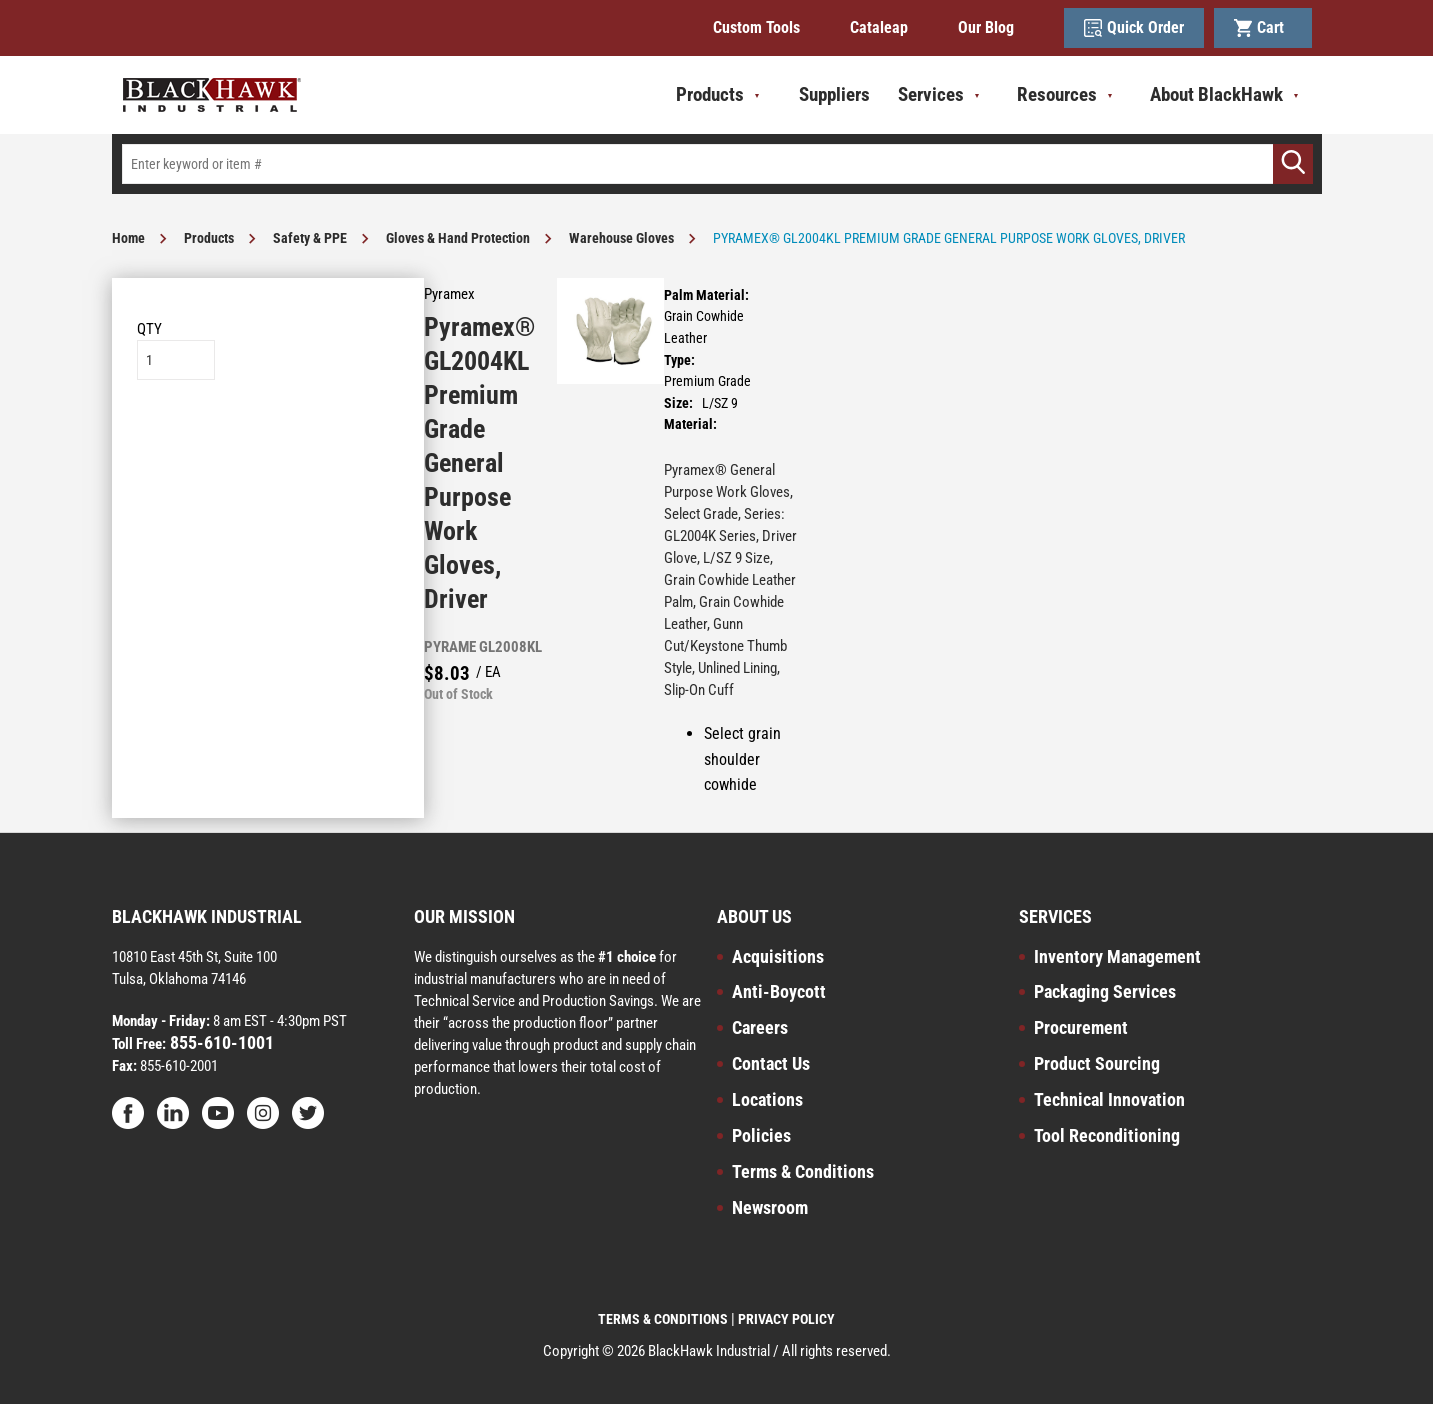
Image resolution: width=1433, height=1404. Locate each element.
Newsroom (770, 1207)
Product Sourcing (1097, 1063)
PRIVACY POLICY (786, 1319)
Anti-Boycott (779, 991)
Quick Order (1134, 28)
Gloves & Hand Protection (458, 238)
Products (209, 238)
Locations (767, 1099)
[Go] (1293, 164)
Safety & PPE (310, 238)
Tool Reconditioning (1107, 1135)
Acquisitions (778, 956)
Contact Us (771, 1063)
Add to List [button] (267, 440)
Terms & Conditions (803, 1171)
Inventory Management (1117, 956)
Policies (761, 1135)
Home (128, 238)
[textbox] (717, 164)
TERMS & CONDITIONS (663, 1319)
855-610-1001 (220, 1042)
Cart (1263, 28)
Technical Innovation (1109, 1099)
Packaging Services (1105, 991)
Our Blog (986, 27)
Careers (760, 1027)
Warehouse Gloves (621, 238)
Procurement (1081, 1027)
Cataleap (879, 27)
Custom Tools (756, 27)
